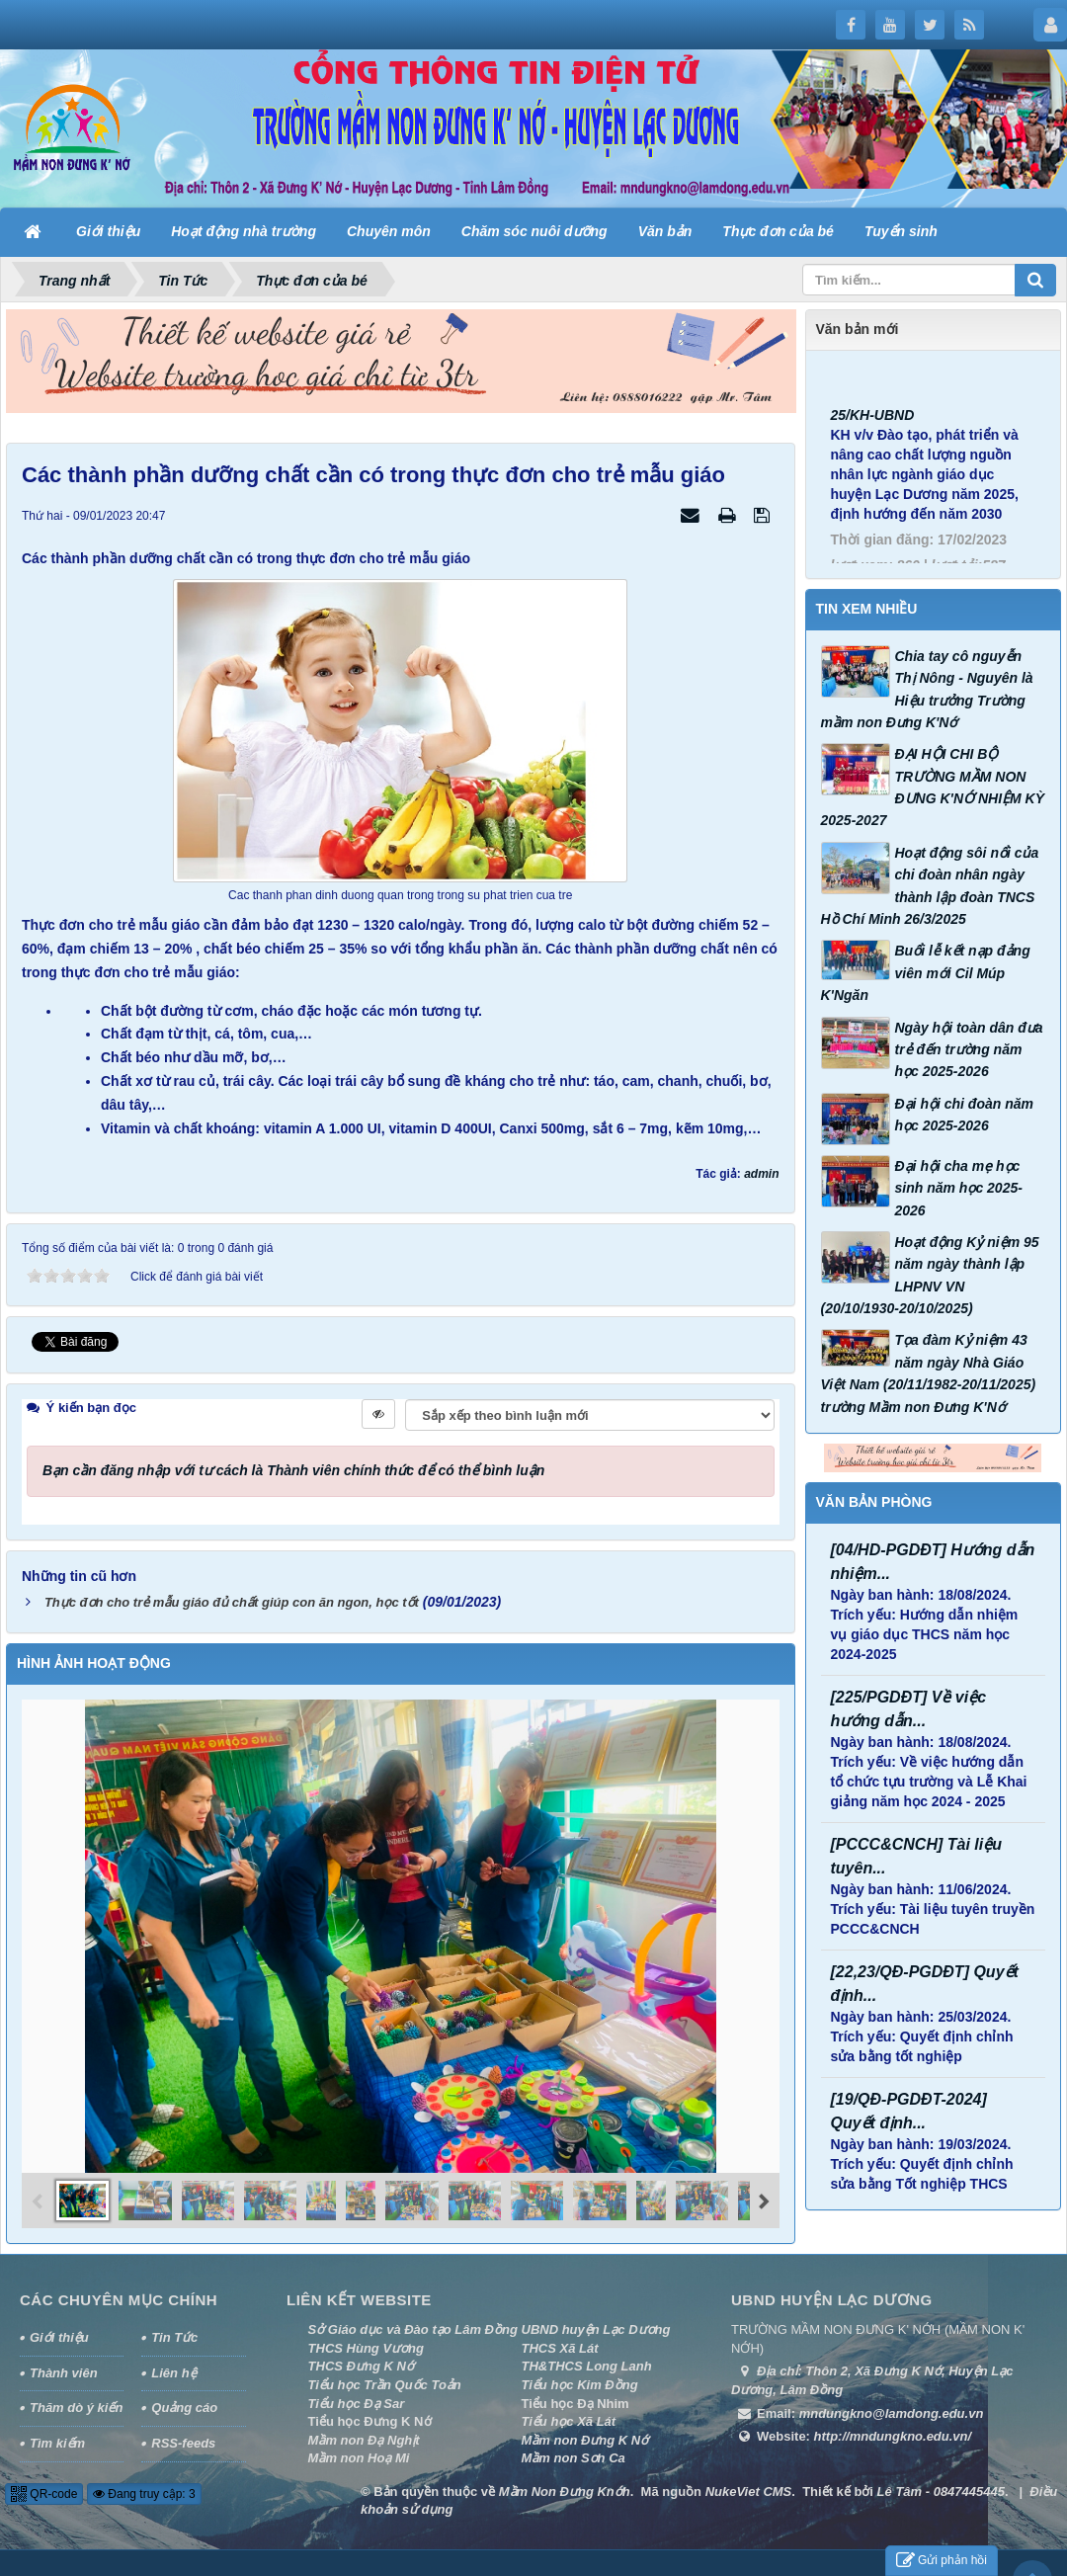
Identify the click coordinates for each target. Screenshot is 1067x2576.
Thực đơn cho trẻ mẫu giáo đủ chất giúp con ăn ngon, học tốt (231, 1596)
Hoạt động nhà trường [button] (243, 231)
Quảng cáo (184, 2401)
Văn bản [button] (665, 231)
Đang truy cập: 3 (144, 2488)
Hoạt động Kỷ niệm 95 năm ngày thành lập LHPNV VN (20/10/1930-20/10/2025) (930, 1275)
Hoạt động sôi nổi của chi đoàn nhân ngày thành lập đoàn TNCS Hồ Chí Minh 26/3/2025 (930, 886)
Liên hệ (173, 2367)
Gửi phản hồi (941, 2560)
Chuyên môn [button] (389, 231)
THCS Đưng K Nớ (361, 2360)
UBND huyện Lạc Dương (596, 2323)
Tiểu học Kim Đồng (580, 2378)
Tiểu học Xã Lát (569, 2415)
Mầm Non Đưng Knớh (564, 2485)
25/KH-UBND (873, 445)
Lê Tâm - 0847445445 (941, 2485)
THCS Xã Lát (560, 2342)
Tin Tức (174, 2331)
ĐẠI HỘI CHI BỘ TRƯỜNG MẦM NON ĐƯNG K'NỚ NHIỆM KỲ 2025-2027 (933, 787)
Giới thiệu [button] (108, 231)
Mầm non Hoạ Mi (359, 2452)
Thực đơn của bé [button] (778, 231)
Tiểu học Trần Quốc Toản (384, 2378)
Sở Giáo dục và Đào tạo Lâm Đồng (413, 2323)
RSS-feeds (183, 2437)
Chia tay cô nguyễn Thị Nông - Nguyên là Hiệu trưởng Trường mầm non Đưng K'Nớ (927, 689)
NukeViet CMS (748, 2485)
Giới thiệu (59, 2331)
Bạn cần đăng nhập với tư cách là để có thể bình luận (293, 1464)
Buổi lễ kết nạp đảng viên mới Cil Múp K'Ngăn (925, 973)
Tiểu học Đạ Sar (356, 2397)
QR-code (44, 2488)
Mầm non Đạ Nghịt (364, 2434)
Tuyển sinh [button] (901, 231)
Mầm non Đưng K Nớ (585, 2434)
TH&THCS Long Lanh (587, 2360)
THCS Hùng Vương (366, 2342)
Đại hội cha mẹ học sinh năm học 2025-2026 (959, 1188)
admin (761, 1174)
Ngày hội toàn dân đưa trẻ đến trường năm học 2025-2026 (969, 1050)
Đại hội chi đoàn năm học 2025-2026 (964, 1114)
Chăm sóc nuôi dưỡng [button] (534, 231)
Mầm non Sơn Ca (573, 2452)
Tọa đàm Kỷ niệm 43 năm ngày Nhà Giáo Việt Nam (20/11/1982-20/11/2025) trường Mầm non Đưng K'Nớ (928, 1373)
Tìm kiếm (57, 2437)
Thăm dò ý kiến (76, 2401)
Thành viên (64, 2367)
